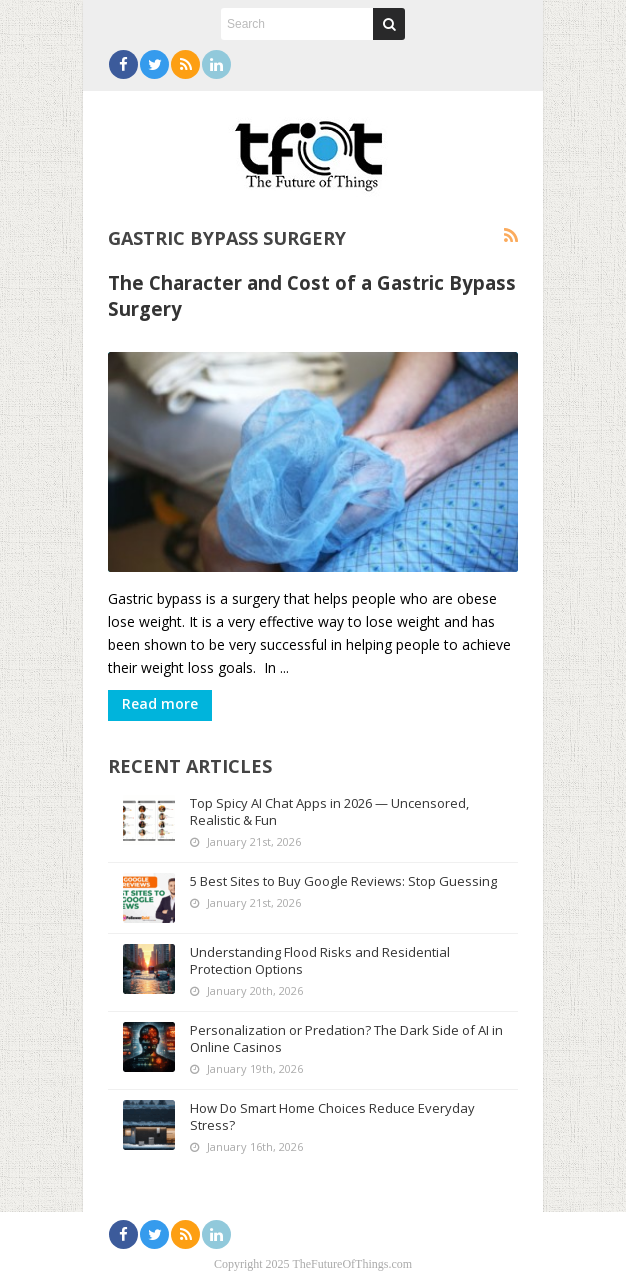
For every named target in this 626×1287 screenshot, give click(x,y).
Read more (160, 703)
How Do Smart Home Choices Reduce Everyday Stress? (332, 1116)
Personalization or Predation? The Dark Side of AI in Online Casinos (346, 1038)
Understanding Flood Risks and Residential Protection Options (320, 960)
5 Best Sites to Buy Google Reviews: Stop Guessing (343, 881)
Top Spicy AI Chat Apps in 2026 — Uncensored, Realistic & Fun (329, 811)
